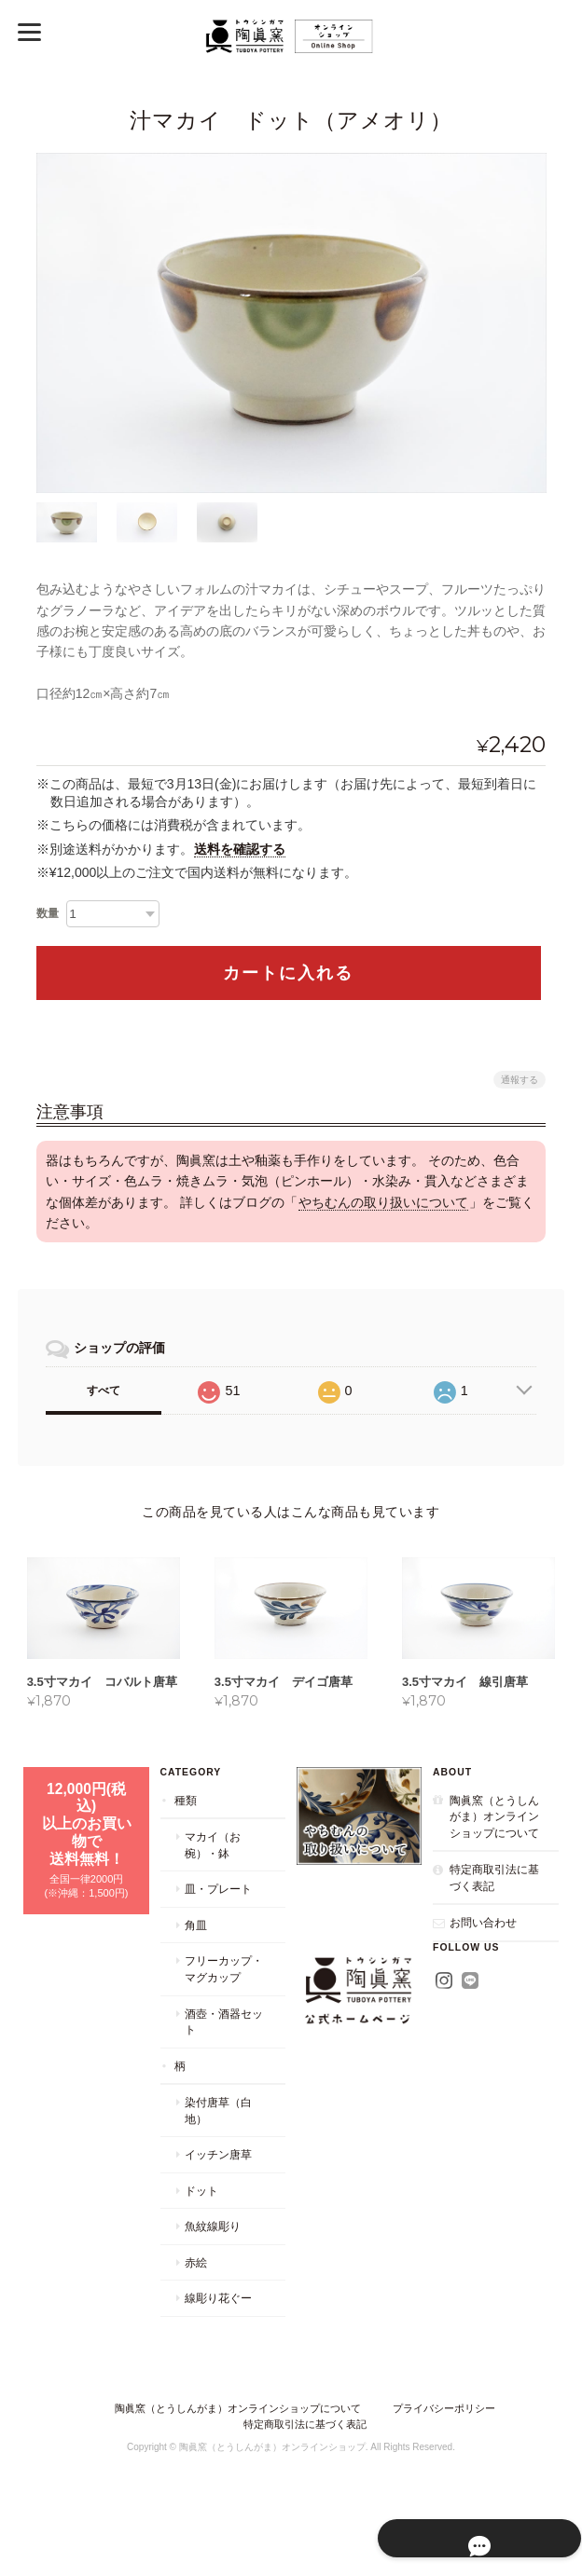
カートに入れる (288, 972)
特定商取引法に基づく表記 (494, 1897)
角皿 (195, 1945)
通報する (519, 1079)
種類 (184, 1819)
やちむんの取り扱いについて (383, 1201)
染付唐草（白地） (217, 2130)
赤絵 (195, 2282)
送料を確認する (239, 848)
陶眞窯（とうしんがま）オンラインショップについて (494, 1835)
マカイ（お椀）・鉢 (212, 1864)
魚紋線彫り (212, 2246)
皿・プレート (217, 1908)
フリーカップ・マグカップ (223, 1988)
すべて (103, 1390)
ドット (200, 2210)
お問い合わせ (483, 1942)
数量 (47, 912)
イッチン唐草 (217, 2174)
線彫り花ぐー (217, 2317)
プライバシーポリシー (444, 2427)
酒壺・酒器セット (223, 2040)
